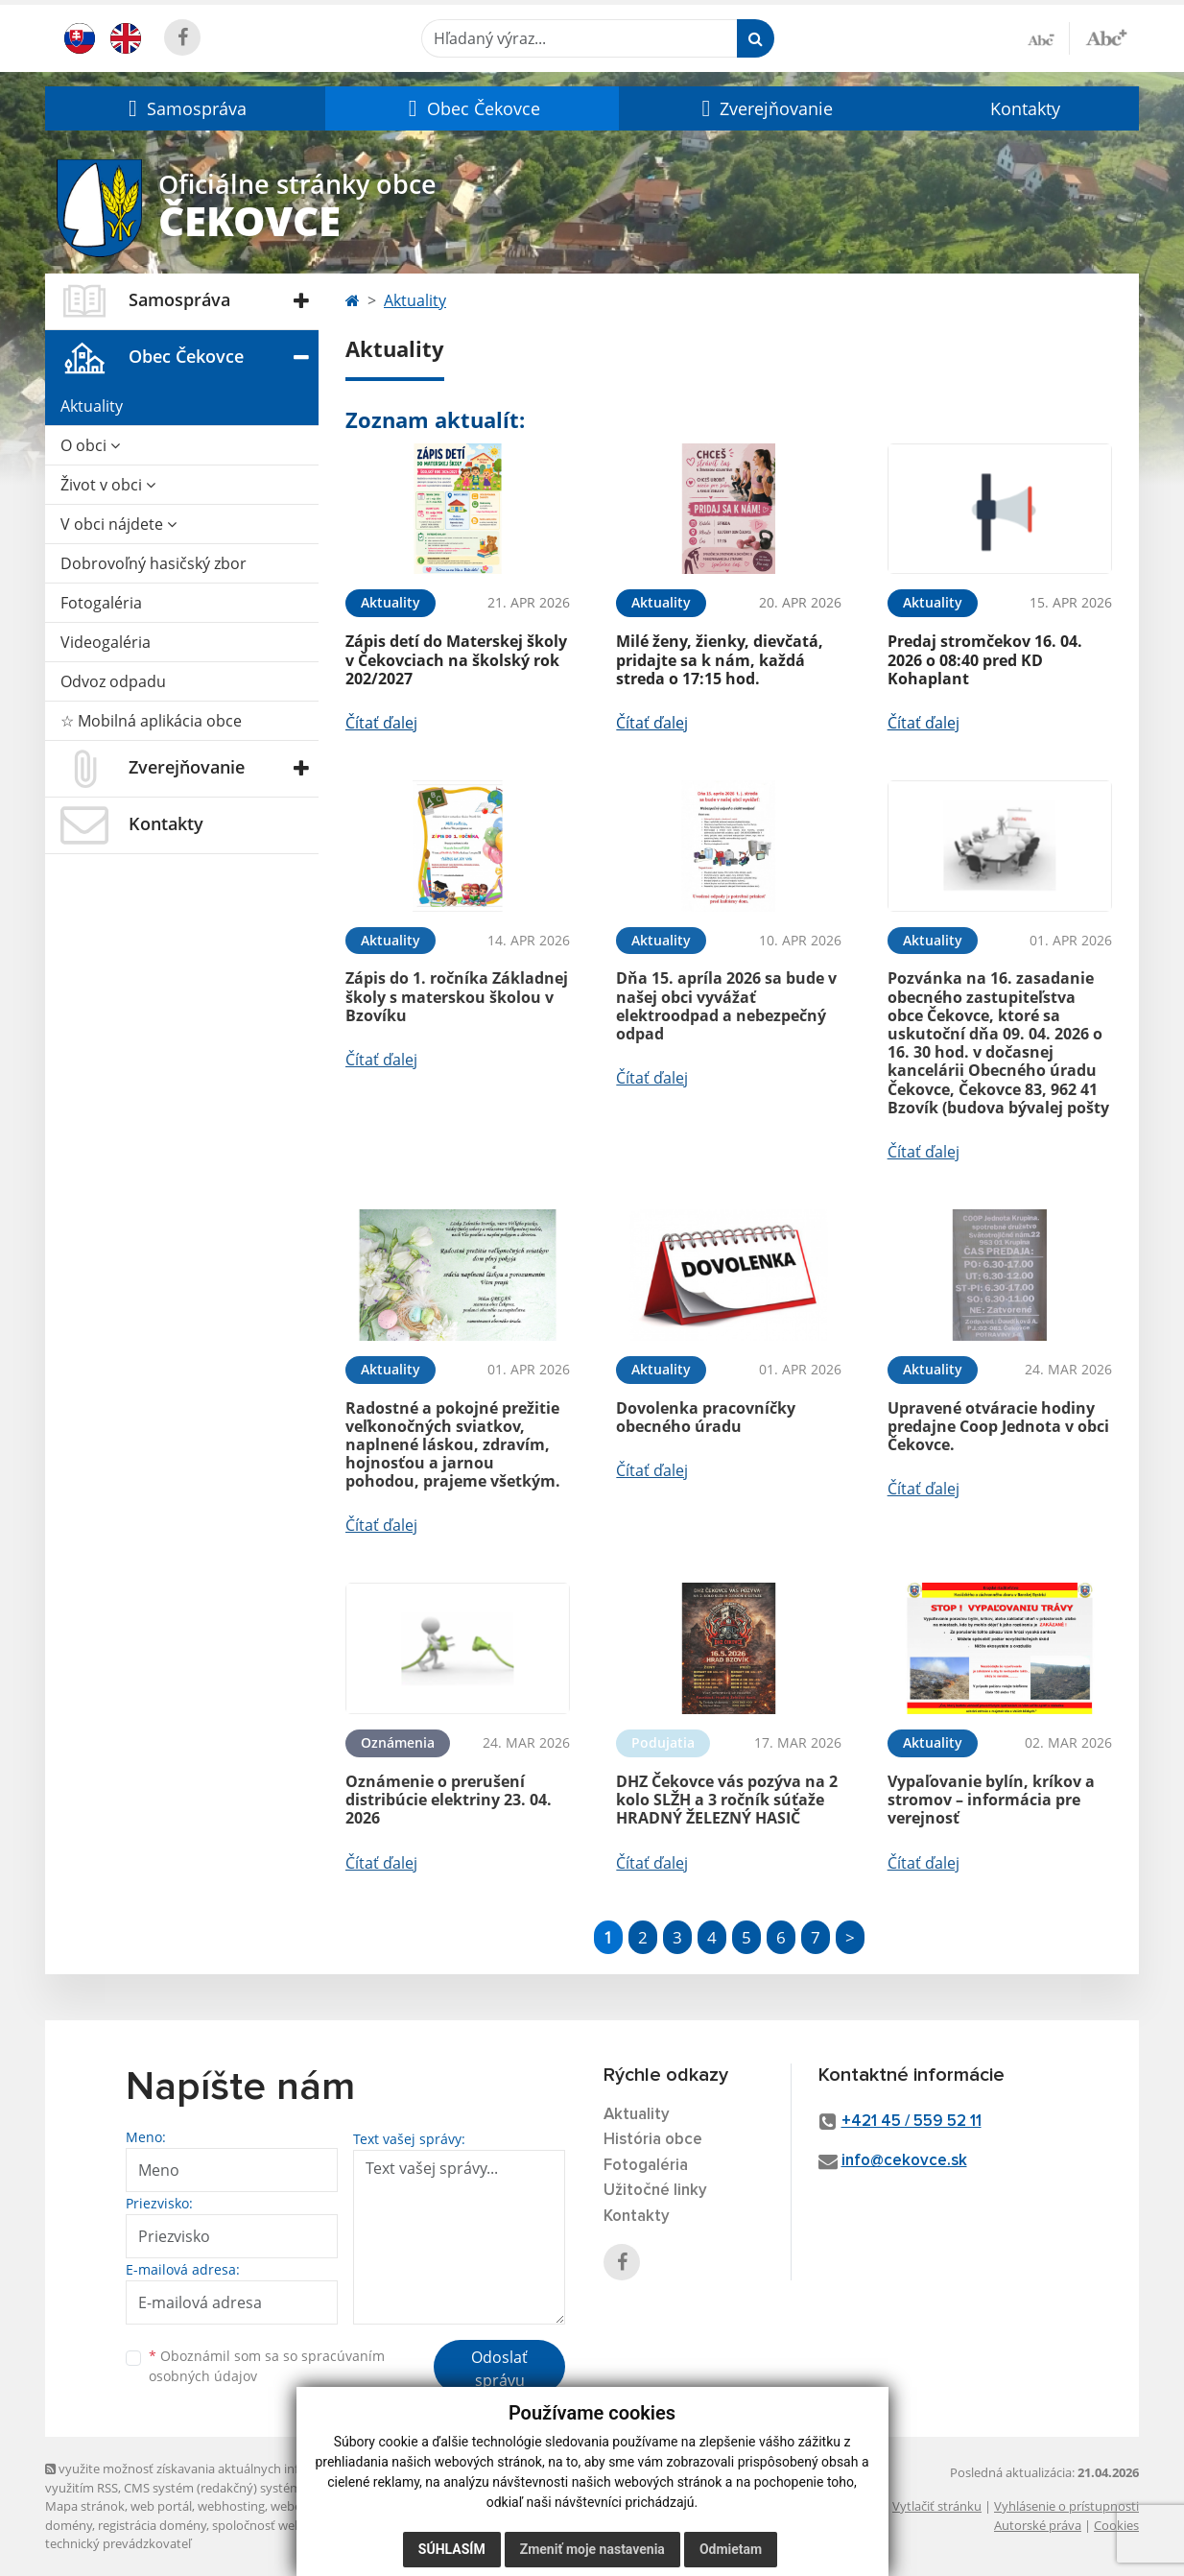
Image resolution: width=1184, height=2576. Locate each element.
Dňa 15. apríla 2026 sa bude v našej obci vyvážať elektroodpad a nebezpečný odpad (726, 1005)
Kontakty (1025, 108)
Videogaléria (105, 642)
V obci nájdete (118, 524)
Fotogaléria (101, 602)
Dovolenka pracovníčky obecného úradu (705, 1417)
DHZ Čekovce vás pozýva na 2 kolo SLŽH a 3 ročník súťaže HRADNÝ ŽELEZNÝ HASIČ (727, 1799)
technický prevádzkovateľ (118, 2543)
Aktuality (91, 406)
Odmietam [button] (730, 2549)
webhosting (231, 2506)
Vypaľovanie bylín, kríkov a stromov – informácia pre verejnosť (991, 1799)
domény (68, 2525)
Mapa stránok (85, 2506)
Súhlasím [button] (451, 2549)
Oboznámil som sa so (267, 2366)
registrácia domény (152, 2525)
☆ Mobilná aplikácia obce (151, 720)
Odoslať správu (499, 2369)
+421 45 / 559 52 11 (911, 2121)
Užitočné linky (655, 2190)
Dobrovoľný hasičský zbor (153, 563)
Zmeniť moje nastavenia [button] (592, 2549)
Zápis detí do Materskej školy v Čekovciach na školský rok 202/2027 (456, 659)
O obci (90, 445)
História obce (653, 2140)
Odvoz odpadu (113, 681)
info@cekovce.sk (904, 2161)
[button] (185, 108)
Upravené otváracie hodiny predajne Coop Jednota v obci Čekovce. (998, 1426)
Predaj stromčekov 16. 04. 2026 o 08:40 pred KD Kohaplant (985, 659)
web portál (161, 2506)
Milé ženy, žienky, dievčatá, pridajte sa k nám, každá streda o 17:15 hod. (719, 659)
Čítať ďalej (381, 722)
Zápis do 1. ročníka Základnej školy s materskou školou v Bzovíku (456, 996)
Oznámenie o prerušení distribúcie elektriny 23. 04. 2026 (448, 1799)
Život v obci (107, 484)
